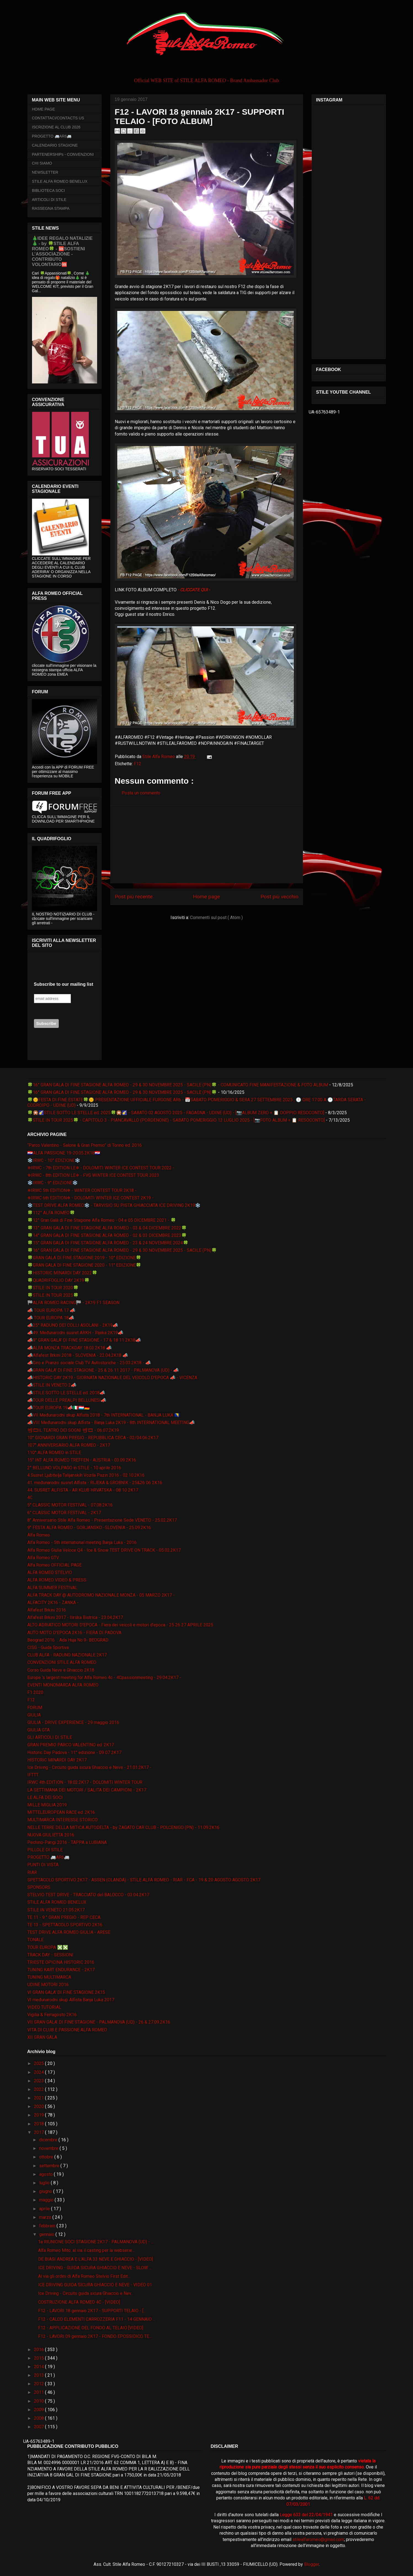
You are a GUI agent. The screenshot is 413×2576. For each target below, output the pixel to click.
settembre (49, 2165)
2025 (39, 2063)
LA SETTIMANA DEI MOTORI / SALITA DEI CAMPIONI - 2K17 (86, 1790)
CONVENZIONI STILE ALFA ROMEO (61, 1662)
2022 (39, 2089)
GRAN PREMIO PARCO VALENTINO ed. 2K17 (70, 1744)
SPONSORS (38, 1887)
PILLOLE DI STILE (45, 1849)
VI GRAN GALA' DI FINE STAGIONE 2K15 (66, 1992)
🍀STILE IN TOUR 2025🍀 (53, 1295)
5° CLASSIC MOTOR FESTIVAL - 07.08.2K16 (70, 1505)
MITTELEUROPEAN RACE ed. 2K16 (61, 1812)
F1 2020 (35, 1692)
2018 (39, 2123)
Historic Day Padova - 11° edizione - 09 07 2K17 (74, 1752)
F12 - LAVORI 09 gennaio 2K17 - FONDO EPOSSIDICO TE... (95, 2336)
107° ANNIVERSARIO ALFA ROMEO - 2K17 (68, 1445)
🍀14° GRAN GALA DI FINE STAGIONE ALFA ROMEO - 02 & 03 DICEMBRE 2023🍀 (107, 1235)
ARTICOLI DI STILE (49, 199)
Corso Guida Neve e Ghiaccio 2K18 (60, 1670)
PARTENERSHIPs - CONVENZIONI (63, 154)
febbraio (48, 2225)
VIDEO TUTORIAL (44, 2007)
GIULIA (34, 1715)
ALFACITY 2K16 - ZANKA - (53, 1602)
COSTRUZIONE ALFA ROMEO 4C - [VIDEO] (79, 2302)
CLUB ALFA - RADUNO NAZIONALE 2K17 (67, 1655)
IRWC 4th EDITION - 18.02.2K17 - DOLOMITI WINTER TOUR (84, 1782)
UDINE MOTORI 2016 (48, 1984)
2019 (39, 2115)
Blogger (311, 2564)
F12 (137, 763)
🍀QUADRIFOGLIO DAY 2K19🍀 (58, 1280)
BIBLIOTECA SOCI (48, 190)
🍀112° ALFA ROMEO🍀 (51, 1212)
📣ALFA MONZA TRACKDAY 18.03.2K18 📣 (69, 1347)
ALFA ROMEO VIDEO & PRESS (56, 1580)
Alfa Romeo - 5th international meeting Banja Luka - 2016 (82, 1542)
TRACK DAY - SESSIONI (50, 1954)
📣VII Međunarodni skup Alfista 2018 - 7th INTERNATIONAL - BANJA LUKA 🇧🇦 (103, 1415)
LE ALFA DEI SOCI (45, 1797)
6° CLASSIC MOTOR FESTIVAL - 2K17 (64, 1512)
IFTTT (33, 1774)
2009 (39, 2409)
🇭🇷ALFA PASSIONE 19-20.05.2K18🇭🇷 (63, 1153)
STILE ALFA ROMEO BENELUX (60, 181)
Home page (206, 896)
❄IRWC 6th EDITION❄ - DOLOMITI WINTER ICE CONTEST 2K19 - (90, 1197)
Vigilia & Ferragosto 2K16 (52, 2014)
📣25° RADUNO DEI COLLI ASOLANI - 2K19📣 (72, 1325)
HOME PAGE (43, 109)
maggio (47, 2199)
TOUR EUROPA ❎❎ (47, 1947)
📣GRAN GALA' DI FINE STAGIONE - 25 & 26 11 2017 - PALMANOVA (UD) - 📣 (103, 1370)
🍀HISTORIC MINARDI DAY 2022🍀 (62, 1272)
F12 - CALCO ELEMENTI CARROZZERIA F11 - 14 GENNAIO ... (96, 2319)
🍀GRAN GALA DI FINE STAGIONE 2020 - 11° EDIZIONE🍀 (84, 1265)
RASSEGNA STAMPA (51, 208)
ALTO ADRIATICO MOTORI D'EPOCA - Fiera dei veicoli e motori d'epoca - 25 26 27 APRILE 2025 (120, 1624)
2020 (39, 2106)
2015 (39, 2358)
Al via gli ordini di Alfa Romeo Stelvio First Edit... (84, 2276)
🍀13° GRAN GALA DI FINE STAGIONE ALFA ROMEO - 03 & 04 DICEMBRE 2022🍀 (107, 1228)
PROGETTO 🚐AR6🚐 (51, 136)
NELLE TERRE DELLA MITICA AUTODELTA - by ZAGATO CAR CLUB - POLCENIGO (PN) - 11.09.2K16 (123, 1827)
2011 (39, 2392)
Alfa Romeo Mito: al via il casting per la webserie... (86, 2250)
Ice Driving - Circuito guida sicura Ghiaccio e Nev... (86, 2293)
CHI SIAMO (42, 163)
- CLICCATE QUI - (194, 589)
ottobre (46, 2156)
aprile (45, 2208)
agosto (46, 2174)
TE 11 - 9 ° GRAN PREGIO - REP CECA (63, 1917)
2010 (39, 2401)
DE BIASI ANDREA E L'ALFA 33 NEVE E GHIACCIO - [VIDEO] (95, 2259)
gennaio (47, 2234)
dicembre (48, 2139)
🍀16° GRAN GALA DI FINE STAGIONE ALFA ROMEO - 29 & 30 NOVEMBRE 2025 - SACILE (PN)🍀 (122, 1092)
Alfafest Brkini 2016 (46, 1610)
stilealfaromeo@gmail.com (318, 2539)
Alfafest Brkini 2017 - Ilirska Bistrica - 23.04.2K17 (75, 1617)
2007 (39, 2426)
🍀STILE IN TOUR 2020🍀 (53, 1287)
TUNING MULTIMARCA (49, 1977)
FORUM (34, 1707)
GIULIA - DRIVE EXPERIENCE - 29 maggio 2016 (73, 1722)
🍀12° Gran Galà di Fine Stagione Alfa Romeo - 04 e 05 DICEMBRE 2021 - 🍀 (101, 1220)
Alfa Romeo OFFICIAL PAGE (54, 1565)
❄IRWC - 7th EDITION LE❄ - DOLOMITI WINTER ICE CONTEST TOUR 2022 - (100, 1167)
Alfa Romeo (38, 1535)
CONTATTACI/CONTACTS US (58, 118)
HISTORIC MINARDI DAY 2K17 (57, 1760)
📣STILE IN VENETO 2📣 (51, 1385)
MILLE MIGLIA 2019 (47, 1804)
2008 (39, 2418)
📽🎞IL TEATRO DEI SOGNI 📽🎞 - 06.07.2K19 (73, 1430)
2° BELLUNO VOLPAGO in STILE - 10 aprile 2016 (74, 1467)
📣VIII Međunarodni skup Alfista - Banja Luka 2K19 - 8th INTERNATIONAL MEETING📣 (111, 1422)
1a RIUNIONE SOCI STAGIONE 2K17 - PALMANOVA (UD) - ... (95, 2241)
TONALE (35, 1939)
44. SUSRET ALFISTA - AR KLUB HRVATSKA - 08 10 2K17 (82, 1490)
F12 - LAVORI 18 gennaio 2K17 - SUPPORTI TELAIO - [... (92, 2310)
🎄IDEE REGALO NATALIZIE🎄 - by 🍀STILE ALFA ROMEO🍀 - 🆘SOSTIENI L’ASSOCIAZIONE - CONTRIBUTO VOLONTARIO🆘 (62, 251)
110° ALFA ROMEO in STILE (54, 1452)
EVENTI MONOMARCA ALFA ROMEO (62, 1685)
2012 (39, 2383)
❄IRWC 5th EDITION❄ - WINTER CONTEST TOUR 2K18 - (82, 1190)
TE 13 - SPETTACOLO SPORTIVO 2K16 (64, 1924)
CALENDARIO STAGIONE (55, 145)
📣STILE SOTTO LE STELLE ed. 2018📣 (66, 1392)
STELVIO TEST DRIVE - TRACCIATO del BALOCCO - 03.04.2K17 (88, 1894)
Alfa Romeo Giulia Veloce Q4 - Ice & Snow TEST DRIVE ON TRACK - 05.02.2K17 (104, 1550)
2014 (39, 2366)
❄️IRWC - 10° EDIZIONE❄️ (53, 1160)
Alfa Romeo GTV (43, 1557)
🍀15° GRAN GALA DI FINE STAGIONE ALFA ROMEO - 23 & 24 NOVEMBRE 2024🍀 (107, 1242)
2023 (39, 2080)
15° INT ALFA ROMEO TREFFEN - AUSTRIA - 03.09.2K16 (81, 1460)
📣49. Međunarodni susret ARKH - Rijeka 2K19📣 (75, 1332)
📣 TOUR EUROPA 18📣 (50, 1317)
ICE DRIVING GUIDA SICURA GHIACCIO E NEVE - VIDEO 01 (95, 2284)
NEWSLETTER (45, 172)
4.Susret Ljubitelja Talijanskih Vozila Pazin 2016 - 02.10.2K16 (86, 1475)
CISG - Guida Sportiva (48, 1647)
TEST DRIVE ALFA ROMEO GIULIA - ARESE (68, 1932)
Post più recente (134, 896)
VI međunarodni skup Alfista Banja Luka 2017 (70, 1999)
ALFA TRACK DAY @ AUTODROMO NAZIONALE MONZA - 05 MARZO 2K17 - (101, 1595)
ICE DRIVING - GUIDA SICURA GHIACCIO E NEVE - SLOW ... (94, 2267)
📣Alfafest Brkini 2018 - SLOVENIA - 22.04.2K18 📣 (77, 1355)
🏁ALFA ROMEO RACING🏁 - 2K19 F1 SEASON (73, 1302)
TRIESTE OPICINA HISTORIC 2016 (60, 1962)
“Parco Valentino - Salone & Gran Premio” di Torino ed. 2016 (84, 1145)
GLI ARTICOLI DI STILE (49, 1737)
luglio (45, 2182)
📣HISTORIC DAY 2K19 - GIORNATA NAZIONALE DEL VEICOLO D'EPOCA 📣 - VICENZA (112, 1377)
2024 (39, 2072)
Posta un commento (141, 793)
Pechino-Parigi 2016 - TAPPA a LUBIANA (67, 1842)
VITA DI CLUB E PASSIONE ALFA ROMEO (67, 2029)
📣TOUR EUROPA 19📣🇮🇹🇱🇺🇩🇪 (58, 1407)
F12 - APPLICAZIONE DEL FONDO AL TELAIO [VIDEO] (90, 2327)
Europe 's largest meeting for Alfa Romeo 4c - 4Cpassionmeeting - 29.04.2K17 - (104, 1677)
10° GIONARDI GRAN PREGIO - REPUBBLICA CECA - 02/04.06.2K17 (92, 1437)
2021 (39, 2097)
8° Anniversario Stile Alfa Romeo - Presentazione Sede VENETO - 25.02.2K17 (102, 1520)
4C (30, 1497)
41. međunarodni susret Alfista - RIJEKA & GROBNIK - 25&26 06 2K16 (94, 1482)
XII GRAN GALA (42, 2037)
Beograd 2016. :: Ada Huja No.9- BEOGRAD (67, 1640)
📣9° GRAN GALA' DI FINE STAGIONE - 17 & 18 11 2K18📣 (84, 1340)
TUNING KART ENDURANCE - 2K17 (61, 1969)
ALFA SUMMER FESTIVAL (52, 1587)
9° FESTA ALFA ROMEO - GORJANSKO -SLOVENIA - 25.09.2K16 (89, 1527)
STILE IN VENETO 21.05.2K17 (56, 1909)
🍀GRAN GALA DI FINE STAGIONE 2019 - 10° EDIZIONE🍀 (84, 1257)
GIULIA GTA (38, 1729)
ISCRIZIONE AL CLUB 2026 (56, 127)
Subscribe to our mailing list (63, 984)
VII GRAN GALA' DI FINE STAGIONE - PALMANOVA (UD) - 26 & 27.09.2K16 (98, 2022)
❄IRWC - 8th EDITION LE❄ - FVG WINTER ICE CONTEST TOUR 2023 (93, 1175)
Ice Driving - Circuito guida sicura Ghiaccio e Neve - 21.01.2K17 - (89, 1767)
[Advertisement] (206, 844)
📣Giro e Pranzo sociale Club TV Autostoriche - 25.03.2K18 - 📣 (89, 1362)
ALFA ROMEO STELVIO (49, 1572)
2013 (39, 2375)
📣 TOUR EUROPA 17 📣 (51, 1310)
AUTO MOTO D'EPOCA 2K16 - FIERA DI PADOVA (74, 1632)
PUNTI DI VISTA (42, 1864)
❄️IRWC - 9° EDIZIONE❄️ (52, 1182)
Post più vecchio (279, 896)
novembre (49, 2148)
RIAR (32, 1872)
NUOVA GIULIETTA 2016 (50, 1835)
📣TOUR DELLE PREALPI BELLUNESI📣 (66, 1400)
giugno (46, 2191)
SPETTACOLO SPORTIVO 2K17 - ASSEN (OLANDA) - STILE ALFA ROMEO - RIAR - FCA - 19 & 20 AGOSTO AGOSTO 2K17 (143, 1879)
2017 (39, 2132)
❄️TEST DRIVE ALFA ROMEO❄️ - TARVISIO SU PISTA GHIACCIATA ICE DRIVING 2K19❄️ (114, 1205)
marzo (45, 2217)
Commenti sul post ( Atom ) (216, 917)
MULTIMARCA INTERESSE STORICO (62, 1819)
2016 (39, 2349)
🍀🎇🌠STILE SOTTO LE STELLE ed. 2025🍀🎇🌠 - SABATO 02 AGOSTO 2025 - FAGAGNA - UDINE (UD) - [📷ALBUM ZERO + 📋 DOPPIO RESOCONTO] (175, 1112)
